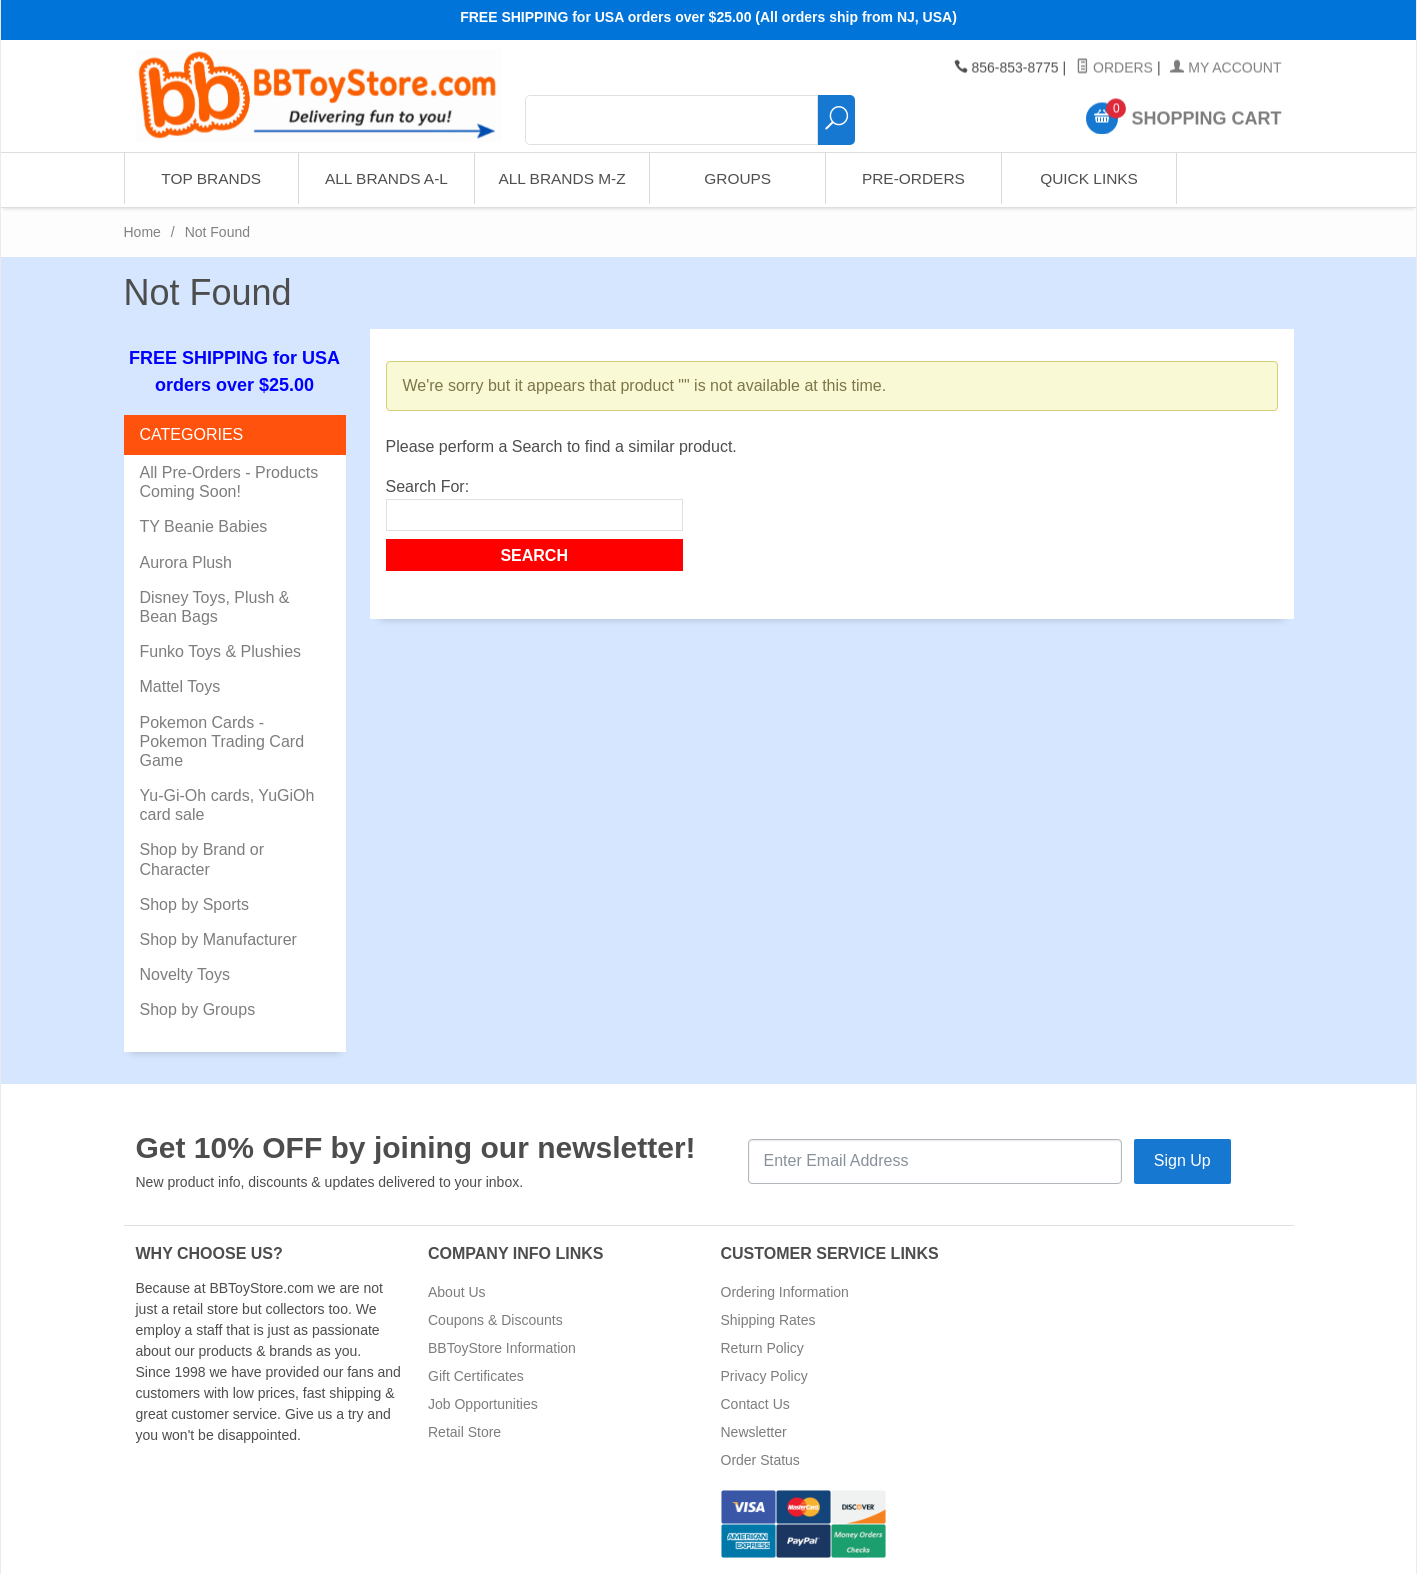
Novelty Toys (185, 974)
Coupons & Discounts (495, 1320)
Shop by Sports (194, 904)
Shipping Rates (768, 1320)
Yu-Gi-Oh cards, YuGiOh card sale (227, 805)
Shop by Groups (198, 1009)
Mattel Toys (180, 686)
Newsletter (754, 1432)
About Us (457, 1292)
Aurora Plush (186, 562)
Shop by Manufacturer (218, 939)
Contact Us (755, 1404)
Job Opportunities (483, 1404)
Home (142, 232)
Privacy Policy (764, 1376)
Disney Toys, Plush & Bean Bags (215, 607)
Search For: (428, 486)
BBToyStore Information (502, 1348)
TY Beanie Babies (204, 526)
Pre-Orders (912, 179)
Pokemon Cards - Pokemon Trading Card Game (222, 741)
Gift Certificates (476, 1376)
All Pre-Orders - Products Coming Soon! (229, 482)
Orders (1114, 68)
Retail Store (464, 1432)
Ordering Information (785, 1292)
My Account (1225, 68)
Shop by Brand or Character (202, 859)
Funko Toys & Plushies (221, 651)
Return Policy (762, 1348)
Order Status (760, 1460)
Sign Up (1182, 1160)
